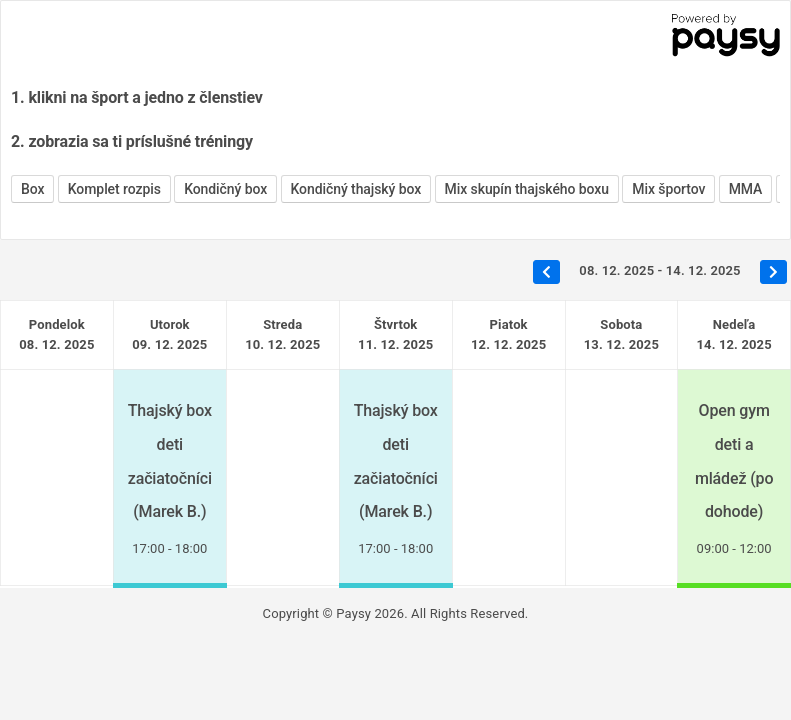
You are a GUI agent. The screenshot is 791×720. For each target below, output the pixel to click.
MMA (746, 189)
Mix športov (668, 189)
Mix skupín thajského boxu (527, 189)
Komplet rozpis (114, 189)
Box (32, 189)
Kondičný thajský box (356, 189)
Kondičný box (225, 189)
